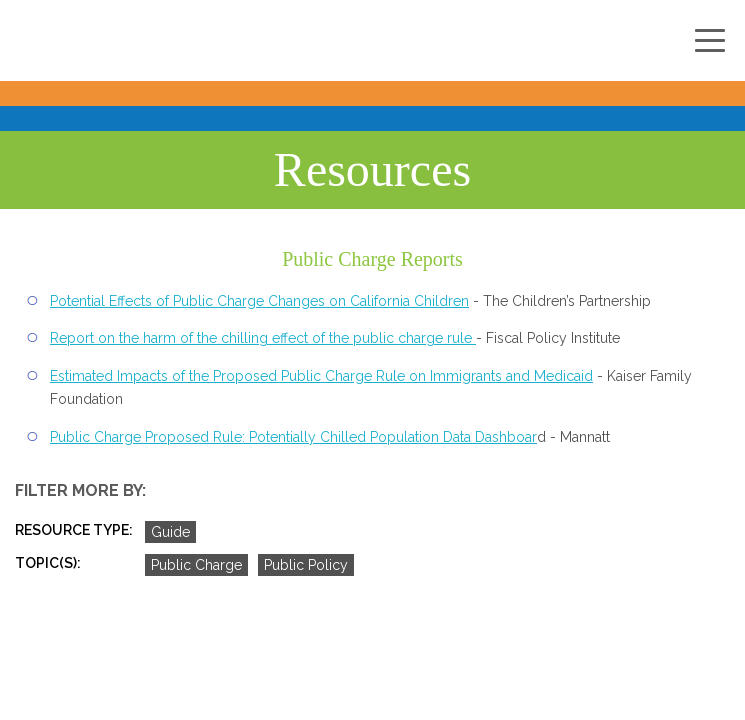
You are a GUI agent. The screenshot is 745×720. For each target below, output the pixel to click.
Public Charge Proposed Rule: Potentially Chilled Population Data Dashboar (293, 437)
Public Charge (196, 565)
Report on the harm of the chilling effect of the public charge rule (263, 338)
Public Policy (306, 565)
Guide (170, 532)
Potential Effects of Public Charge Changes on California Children (259, 301)
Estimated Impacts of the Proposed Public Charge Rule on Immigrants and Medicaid (321, 376)
